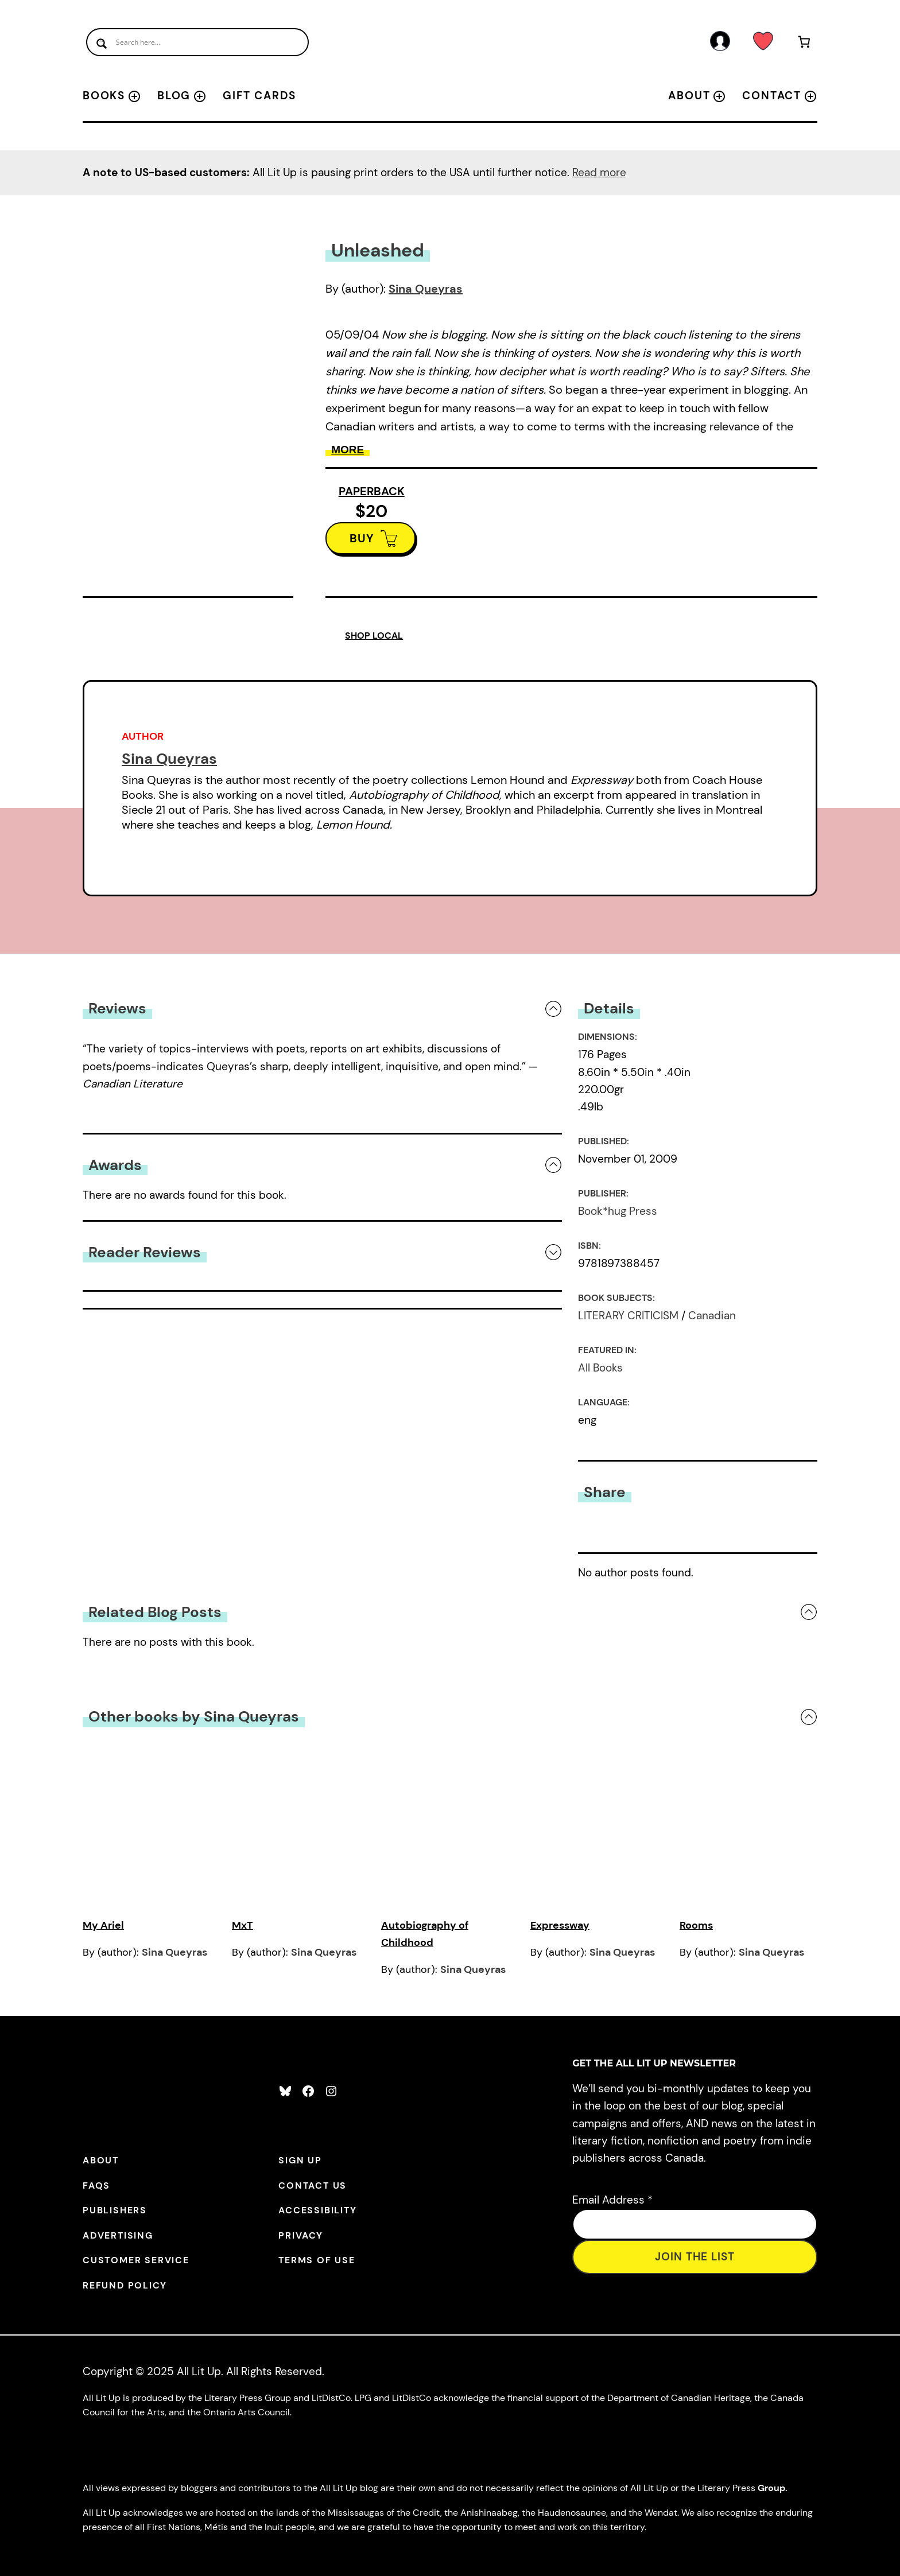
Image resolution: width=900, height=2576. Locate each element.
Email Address (612, 2200)
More (347, 450)
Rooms (696, 1925)
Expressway (559, 1925)
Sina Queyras (426, 288)
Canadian (712, 1315)
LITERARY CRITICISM (628, 1315)
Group (771, 2488)
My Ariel (103, 1925)
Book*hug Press (617, 1211)
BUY (362, 538)
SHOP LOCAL (374, 636)
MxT (242, 1925)
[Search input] (197, 42)
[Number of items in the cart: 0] (804, 44)
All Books (600, 1368)
